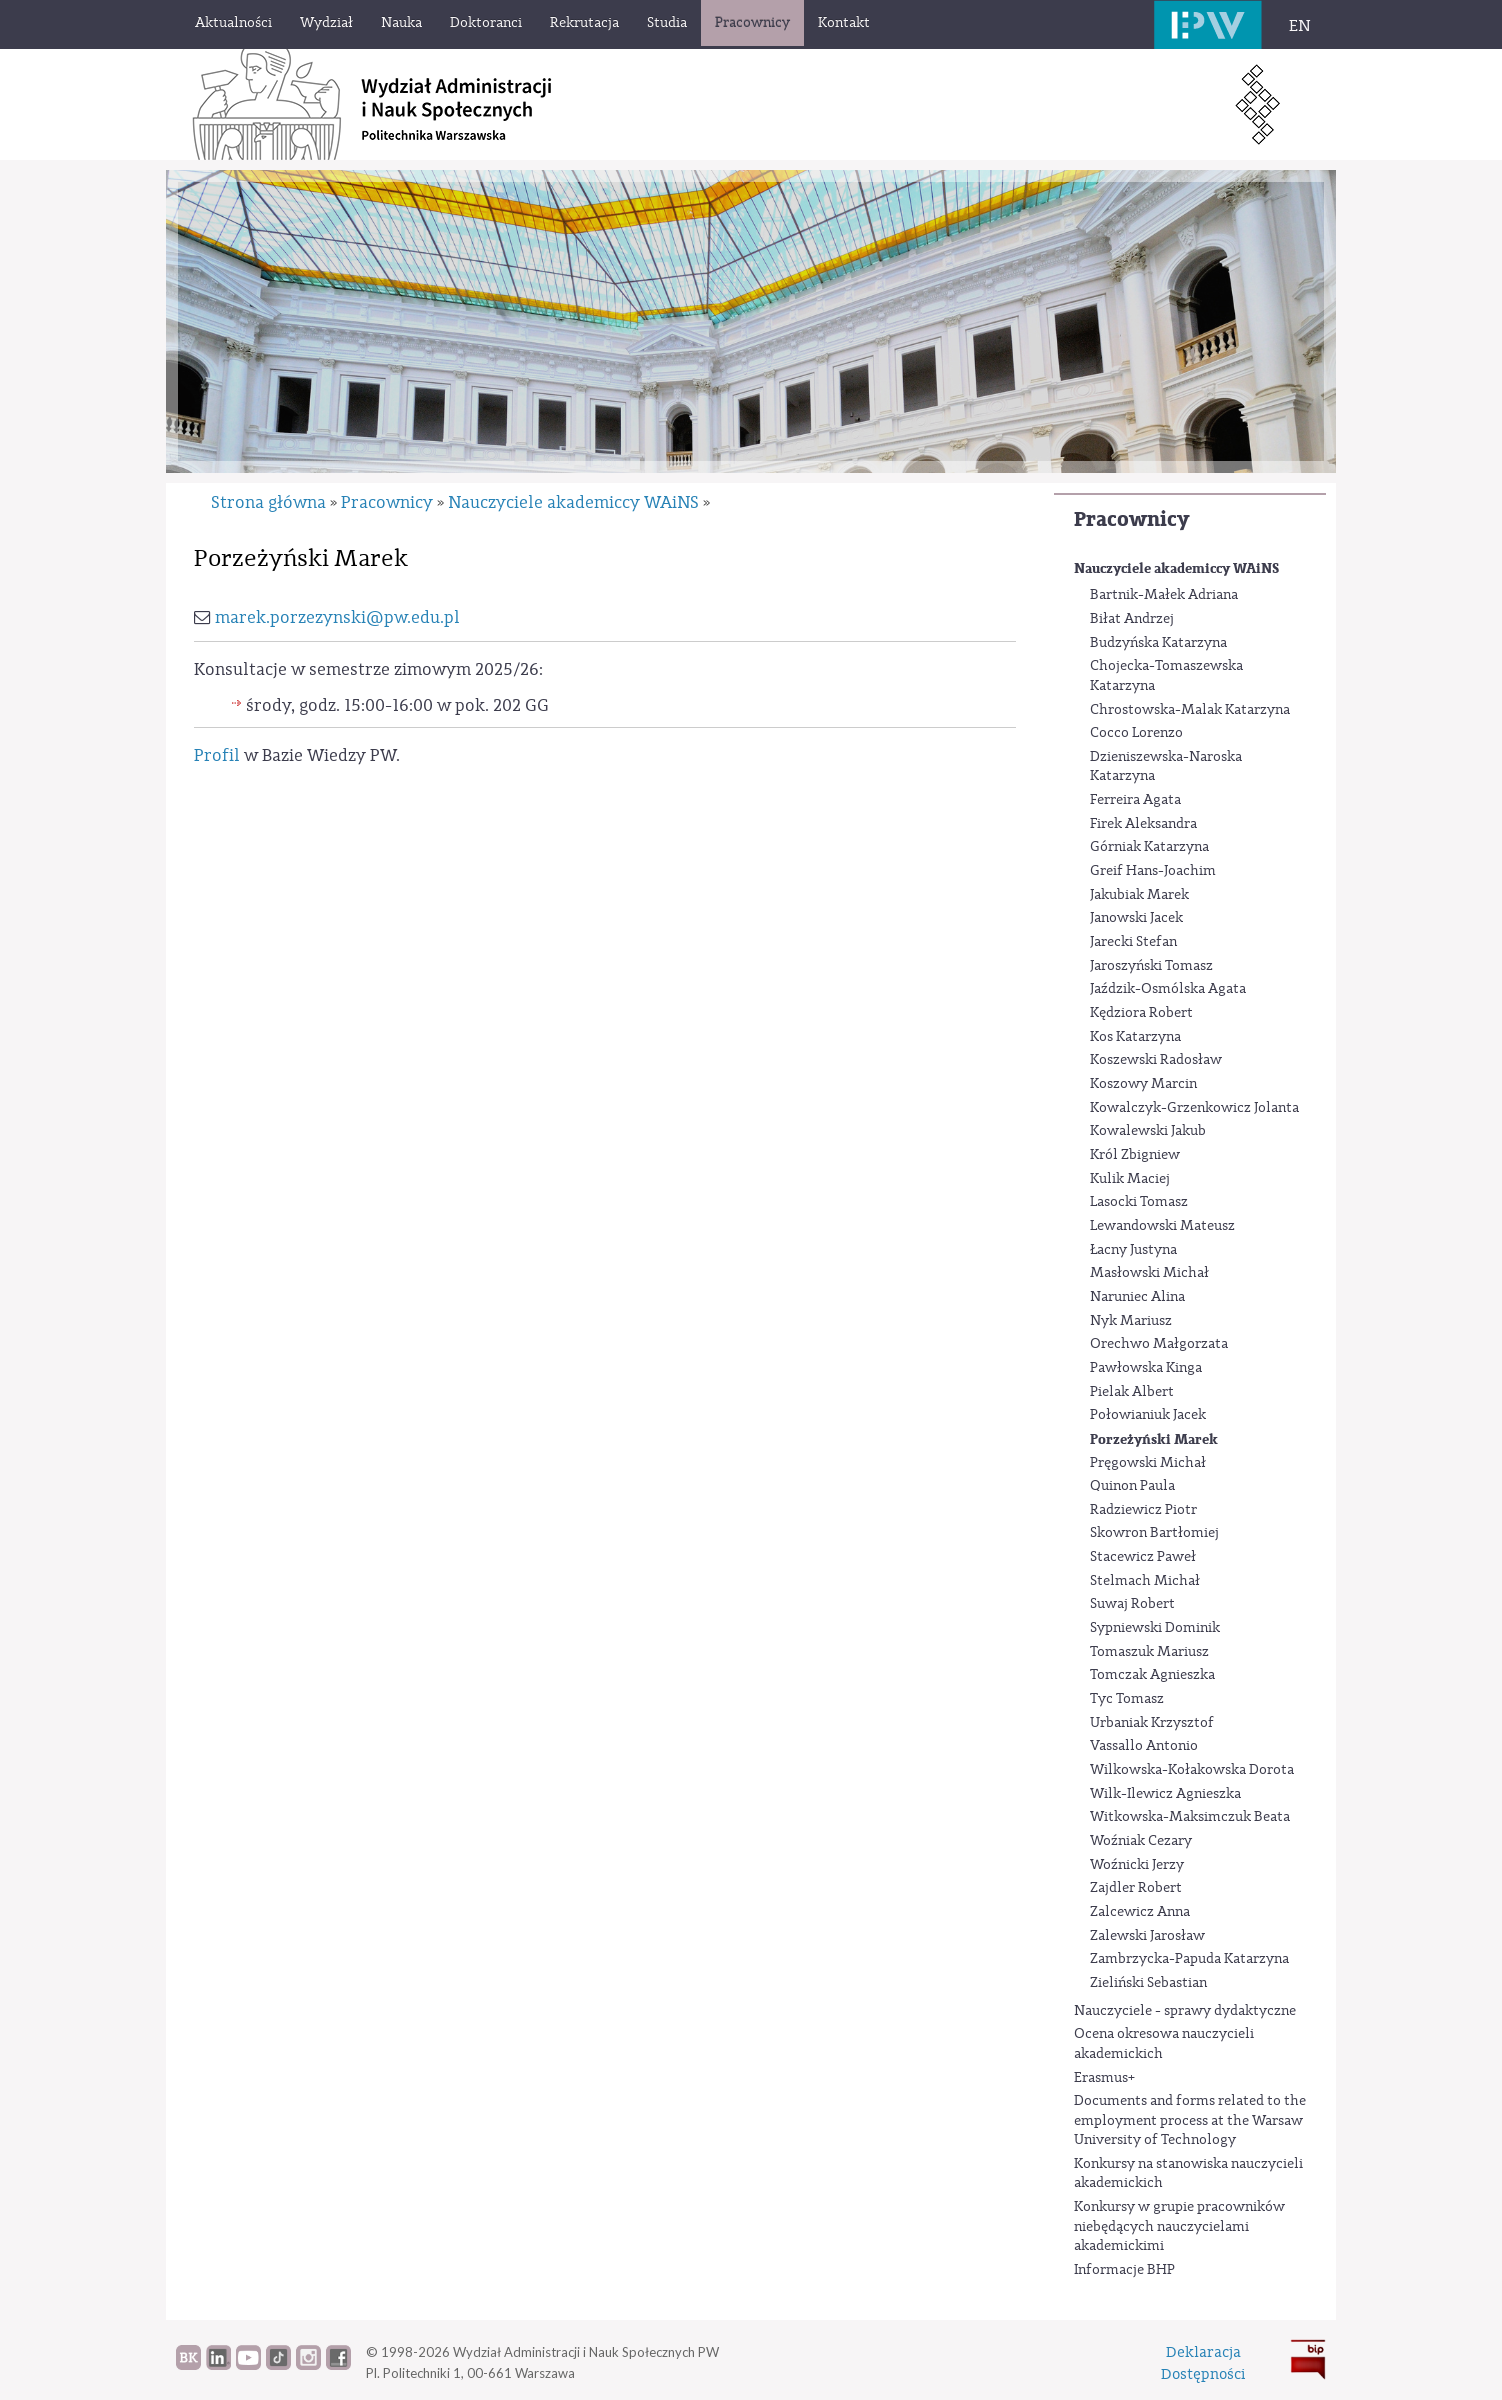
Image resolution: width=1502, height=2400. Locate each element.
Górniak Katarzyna (1149, 847)
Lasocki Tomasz (1139, 1202)
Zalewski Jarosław (1147, 1936)
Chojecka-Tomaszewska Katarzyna (1166, 676)
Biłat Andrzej (1132, 619)
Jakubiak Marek (1139, 895)
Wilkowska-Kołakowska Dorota (1192, 1770)
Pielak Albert (1132, 1392)
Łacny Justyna (1133, 1250)
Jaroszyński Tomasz (1151, 966)
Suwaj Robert (1132, 1604)
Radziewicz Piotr (1143, 1510)
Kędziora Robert (1141, 1013)
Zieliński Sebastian (1148, 1983)
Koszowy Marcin (1143, 1084)
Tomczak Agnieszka (1152, 1675)
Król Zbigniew (1135, 1155)
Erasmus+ (1104, 2078)
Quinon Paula (1132, 1486)
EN (1300, 26)
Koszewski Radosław (1156, 1060)
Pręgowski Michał (1148, 1463)
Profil (217, 755)
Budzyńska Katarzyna (1158, 643)
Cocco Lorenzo (1136, 733)
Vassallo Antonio (1144, 1746)
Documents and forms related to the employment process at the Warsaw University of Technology (1190, 2120)
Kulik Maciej (1130, 1179)
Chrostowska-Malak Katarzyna (1190, 710)
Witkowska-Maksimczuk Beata (1190, 1817)
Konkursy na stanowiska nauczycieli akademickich (1188, 2174)
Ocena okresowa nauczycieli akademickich (1164, 2044)
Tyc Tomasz (1127, 1699)
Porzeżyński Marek (1154, 1439)
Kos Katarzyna (1135, 1037)
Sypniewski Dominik (1155, 1628)
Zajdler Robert (1136, 1888)
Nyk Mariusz (1131, 1321)
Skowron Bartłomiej (1154, 1533)
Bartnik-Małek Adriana (1164, 595)
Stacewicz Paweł (1143, 1557)
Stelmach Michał (1145, 1581)
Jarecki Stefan (1133, 942)
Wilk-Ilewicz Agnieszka (1165, 1794)
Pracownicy (1131, 519)
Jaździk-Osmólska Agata (1168, 989)
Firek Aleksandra (1143, 824)
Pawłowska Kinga (1146, 1368)
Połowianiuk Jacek (1148, 1415)
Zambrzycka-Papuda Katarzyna (1189, 1959)
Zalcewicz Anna (1140, 1912)
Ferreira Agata (1135, 800)
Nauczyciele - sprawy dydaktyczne (1185, 2011)
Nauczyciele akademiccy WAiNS (1176, 568)
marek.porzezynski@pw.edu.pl (337, 617)
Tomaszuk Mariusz (1149, 1652)
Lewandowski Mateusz (1162, 1226)
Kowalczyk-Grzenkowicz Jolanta (1194, 1108)
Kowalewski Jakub (1148, 1131)
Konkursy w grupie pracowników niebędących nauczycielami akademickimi (1179, 2226)
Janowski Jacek (1136, 918)
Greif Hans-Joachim (1153, 871)
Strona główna (268, 502)
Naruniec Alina (1137, 1297)
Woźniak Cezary (1141, 1841)
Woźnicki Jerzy (1137, 1865)
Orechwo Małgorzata (1159, 1344)
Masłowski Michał (1149, 1273)
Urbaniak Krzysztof (1152, 1723)
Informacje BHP (1124, 2270)
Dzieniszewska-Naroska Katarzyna (1166, 767)
